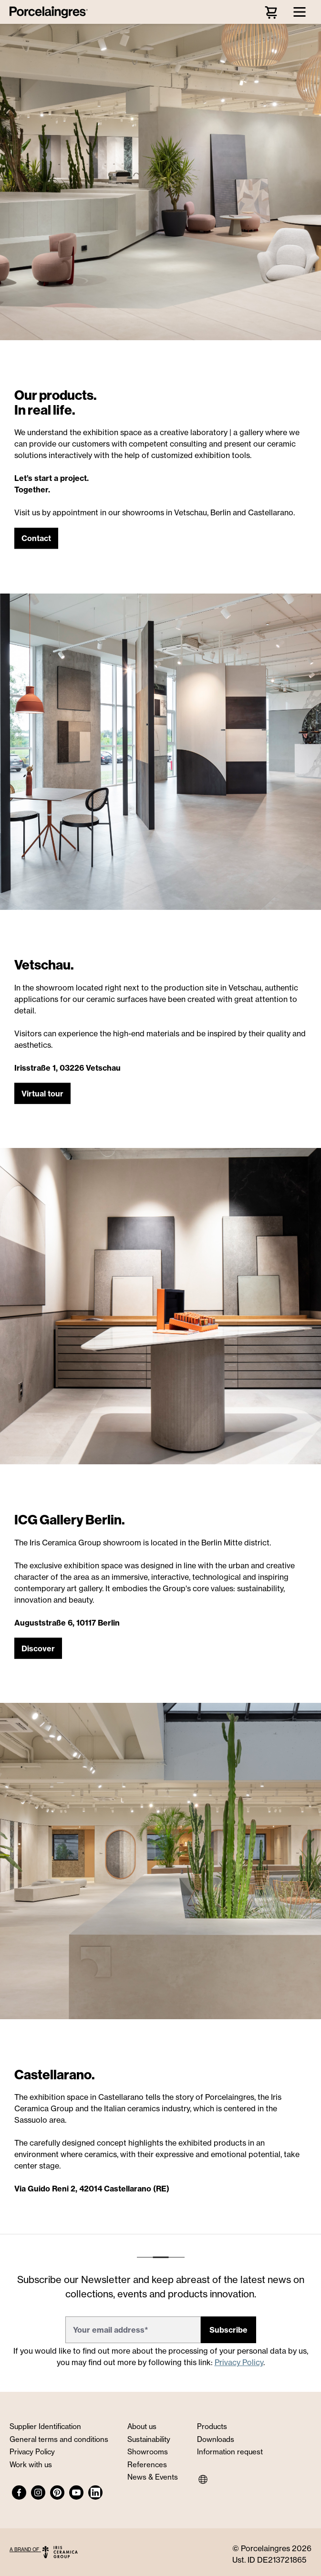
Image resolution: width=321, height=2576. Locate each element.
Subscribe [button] (228, 2330)
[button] (36, 538)
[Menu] (299, 12)
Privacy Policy (239, 2362)
